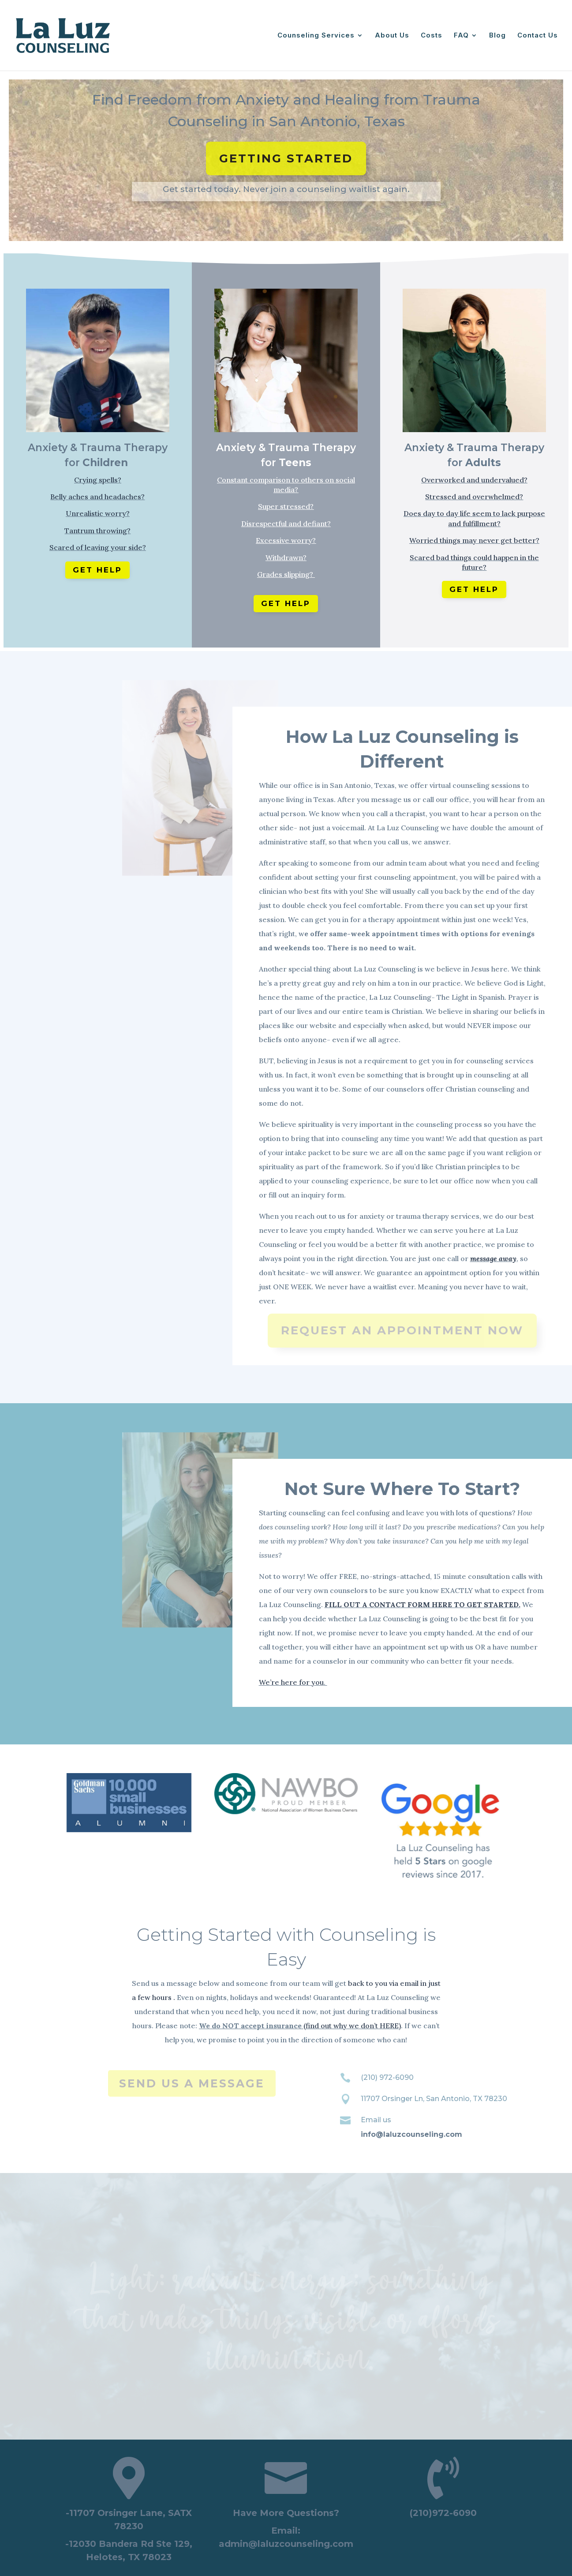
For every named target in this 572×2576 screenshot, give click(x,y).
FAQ (461, 35)
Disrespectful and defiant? (286, 523)
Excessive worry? (286, 540)
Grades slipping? (286, 574)
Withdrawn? (286, 557)
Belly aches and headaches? (97, 496)
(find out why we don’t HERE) (352, 2025)
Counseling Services (316, 35)
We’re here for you (291, 1682)
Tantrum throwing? (97, 530)
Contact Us (537, 35)
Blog (497, 35)
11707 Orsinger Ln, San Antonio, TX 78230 (434, 2098)
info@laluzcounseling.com (411, 2134)
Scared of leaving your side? (97, 547)
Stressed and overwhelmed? (474, 496)
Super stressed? (286, 506)
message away (493, 1258)
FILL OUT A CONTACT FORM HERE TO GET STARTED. (422, 1604)
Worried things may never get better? (474, 540)
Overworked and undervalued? (474, 479)
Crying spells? (97, 479)
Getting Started (286, 158)
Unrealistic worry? (98, 513)
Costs (431, 35)
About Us (392, 35)
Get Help (97, 569)
